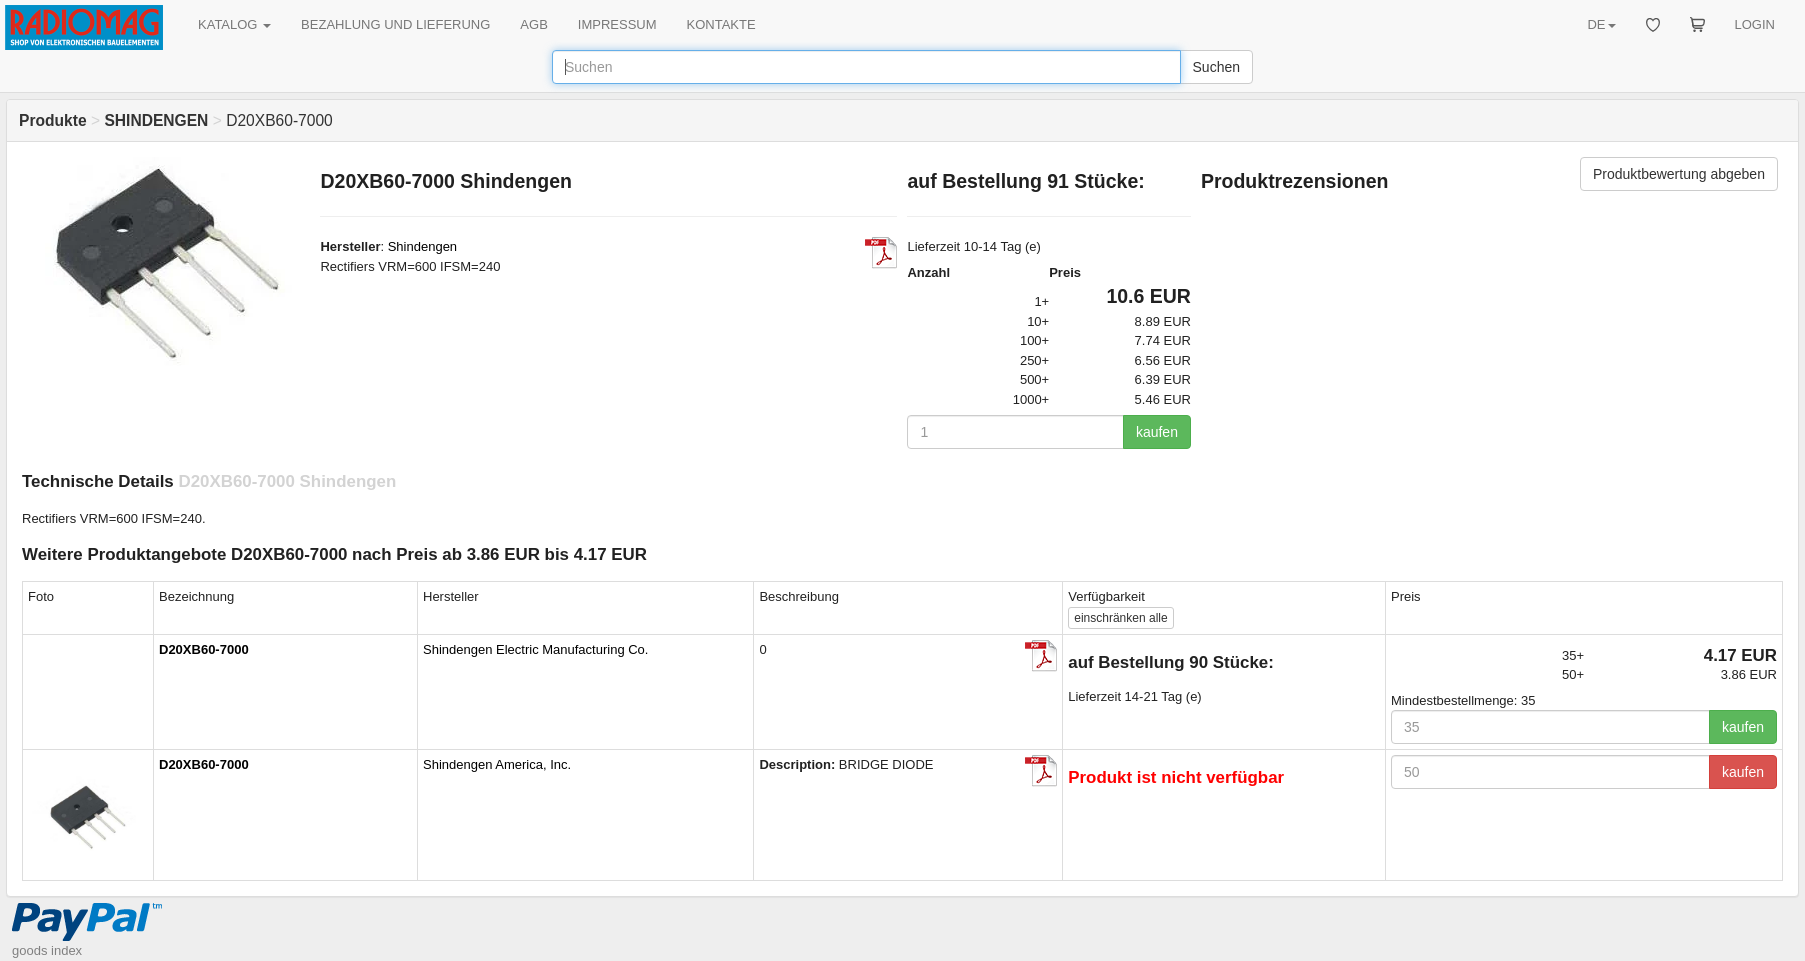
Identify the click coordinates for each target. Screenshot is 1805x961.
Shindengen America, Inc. (497, 764)
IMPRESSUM (617, 24)
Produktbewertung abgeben (1679, 174)
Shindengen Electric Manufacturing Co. (535, 649)
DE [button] (1601, 24)
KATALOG (234, 24)
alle (1120, 618)
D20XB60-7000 (204, 649)
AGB (533, 24)
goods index (47, 950)
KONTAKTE (721, 24)
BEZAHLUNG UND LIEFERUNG (395, 24)
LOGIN (1755, 24)
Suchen (1216, 67)
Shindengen (422, 246)
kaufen (1157, 432)
